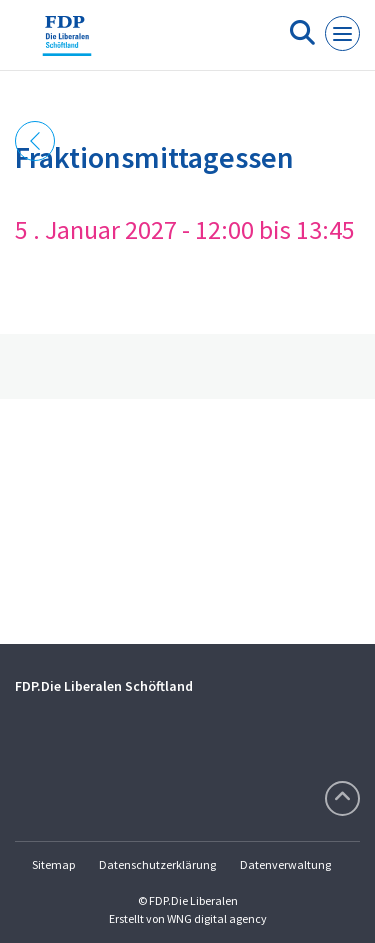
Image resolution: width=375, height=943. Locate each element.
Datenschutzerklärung (157, 864)
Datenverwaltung (285, 864)
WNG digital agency (217, 918)
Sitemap (53, 864)
